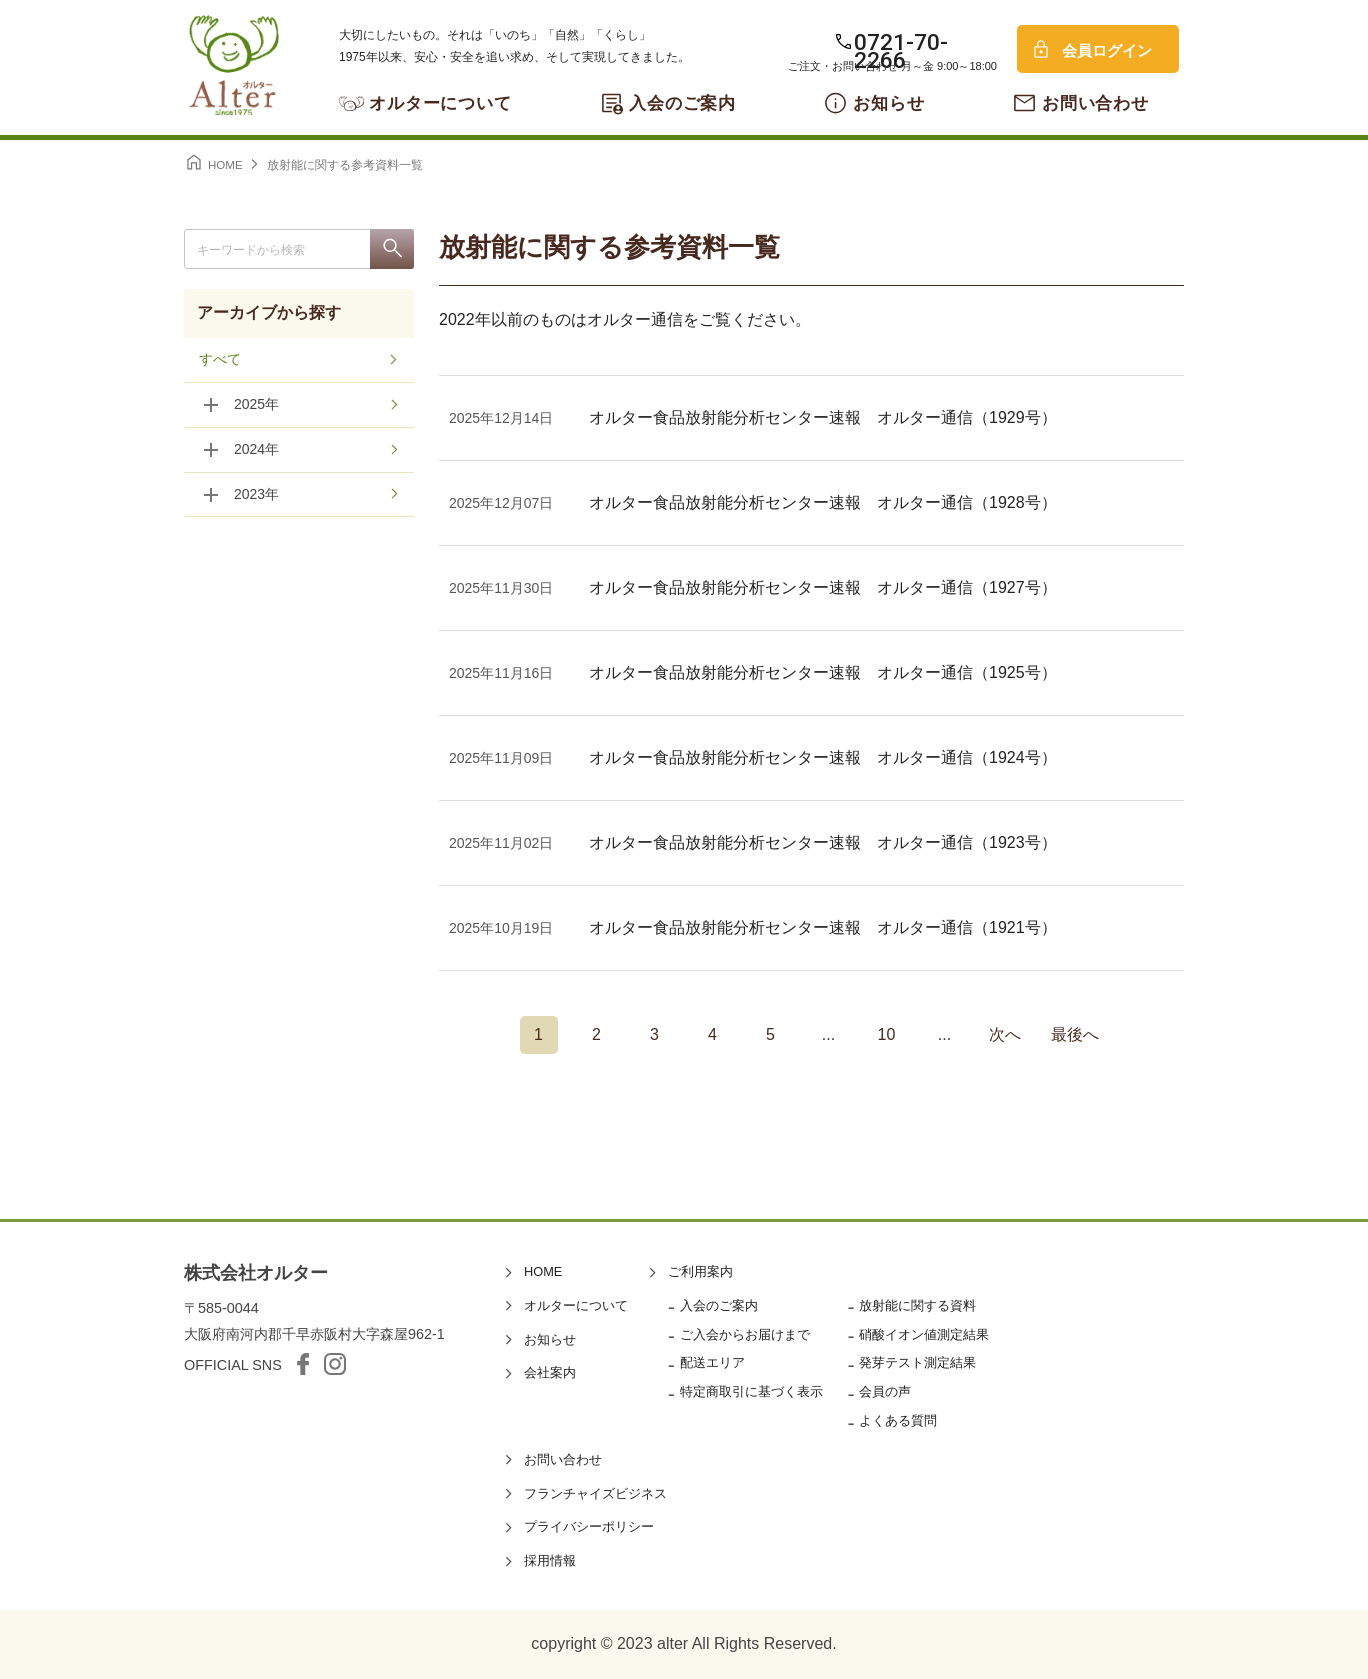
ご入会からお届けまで (745, 1334)
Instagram (335, 1364)
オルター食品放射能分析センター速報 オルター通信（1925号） (823, 672)
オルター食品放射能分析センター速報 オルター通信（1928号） (823, 502)
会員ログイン (1107, 50)
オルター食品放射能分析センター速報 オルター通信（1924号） (823, 757)
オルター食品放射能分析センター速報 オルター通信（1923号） (823, 842)
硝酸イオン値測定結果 (924, 1334)
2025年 (256, 405)
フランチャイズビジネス (595, 1493)
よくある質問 (898, 1420)
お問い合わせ (1095, 103)
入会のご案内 (682, 103)
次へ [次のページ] (1005, 1034)
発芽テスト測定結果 (917, 1362)
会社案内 (550, 1372)
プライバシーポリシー (589, 1526)
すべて (220, 360)
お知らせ (888, 103)
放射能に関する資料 (917, 1305)
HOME (543, 1271)
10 (887, 1034)
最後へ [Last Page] (1075, 1034)
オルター (234, 65)
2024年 (256, 450)
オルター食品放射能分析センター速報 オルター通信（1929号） (823, 417)
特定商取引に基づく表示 (751, 1391)
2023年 (256, 495)
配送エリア (712, 1362)
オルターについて (440, 103)
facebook (303, 1364)
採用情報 (550, 1560)
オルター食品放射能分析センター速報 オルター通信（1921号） (823, 927)
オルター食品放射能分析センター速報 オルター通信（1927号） (823, 587)
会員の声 (885, 1391)
